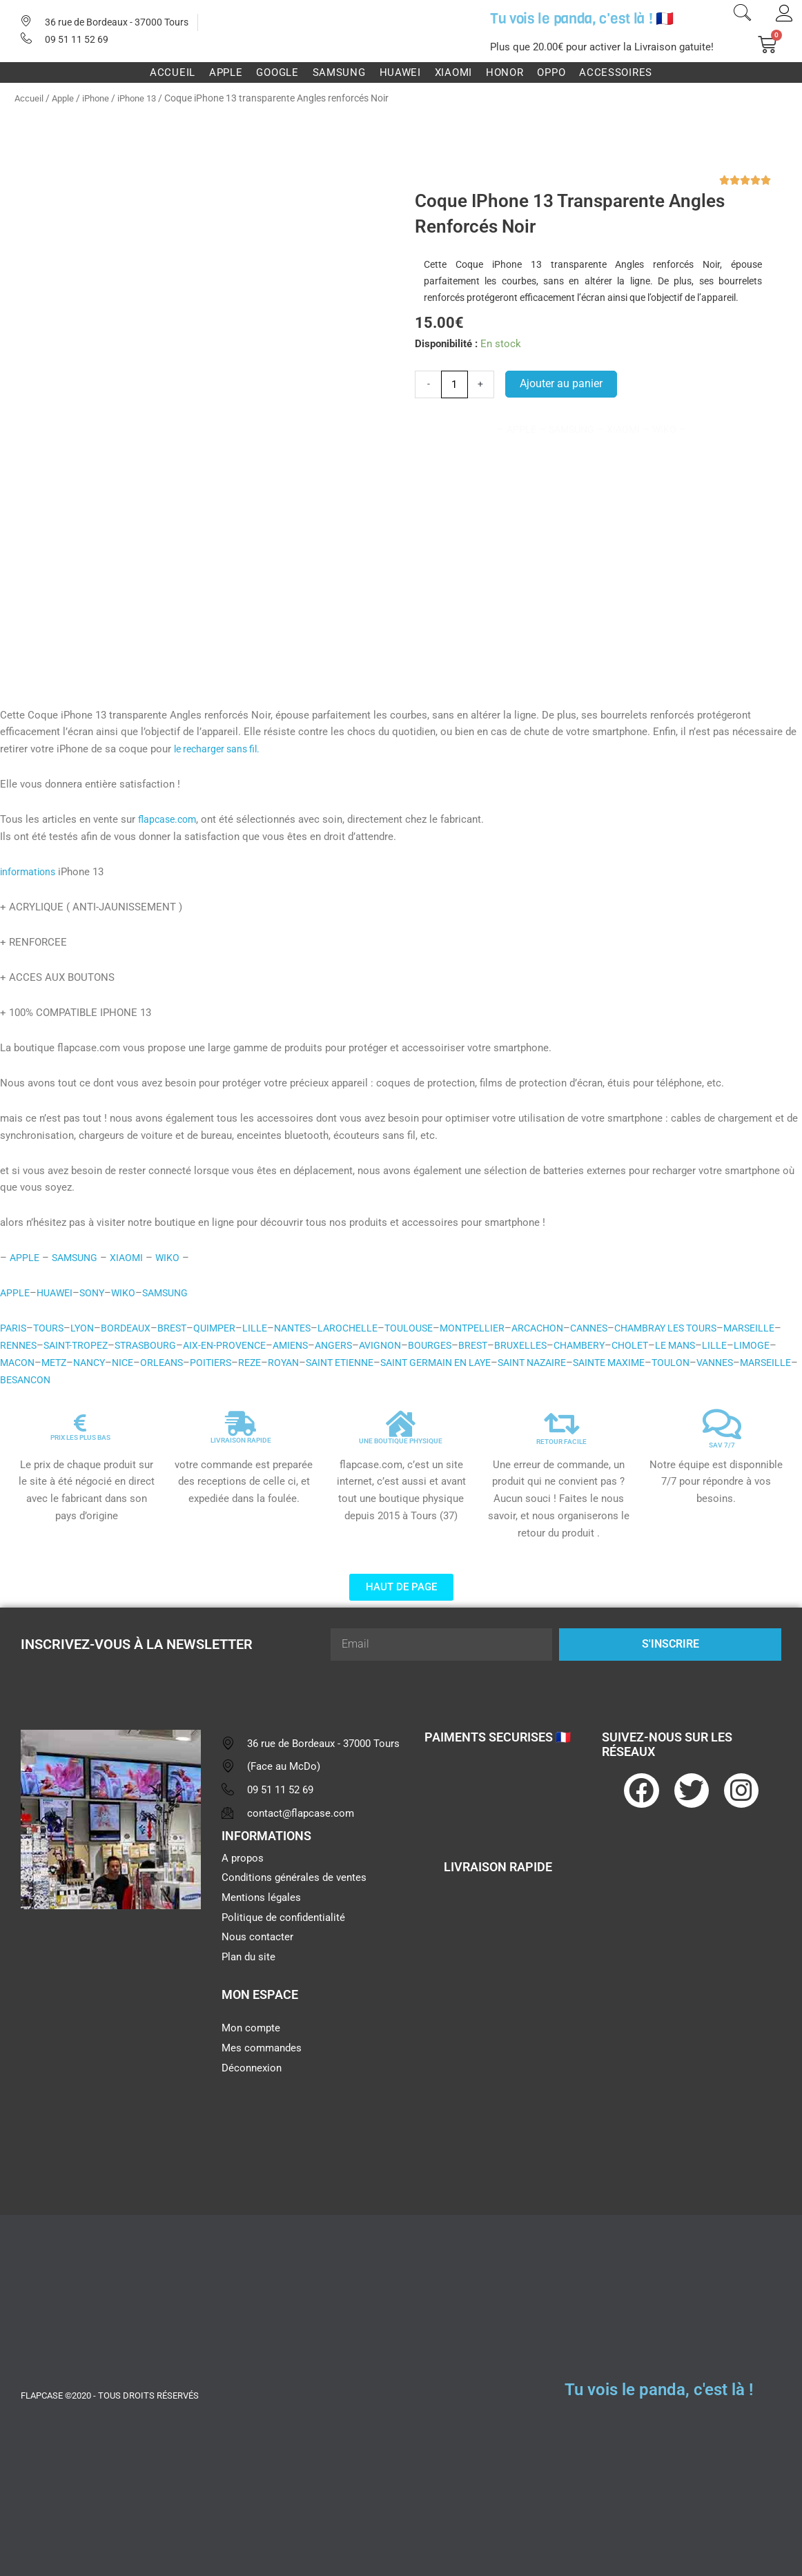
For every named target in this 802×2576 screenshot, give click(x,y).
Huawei (400, 72)
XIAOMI (132, 1257)
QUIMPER (224, 1328)
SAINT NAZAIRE (687, 1362)
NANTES (305, 1328)
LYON (86, 1328)
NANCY (209, 1362)
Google (277, 72)
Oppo (551, 72)
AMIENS (370, 1345)
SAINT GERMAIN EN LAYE (582, 1362)
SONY (97, 1293)
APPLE (25, 1257)
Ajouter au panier (561, 383)
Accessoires (615, 72)
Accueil (172, 72)
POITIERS (338, 1362)
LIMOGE (87, 1362)
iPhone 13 (145, 98)
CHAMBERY (674, 1345)
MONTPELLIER (496, 1328)
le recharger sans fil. (220, 749)
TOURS (51, 1328)
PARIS (14, 1328)
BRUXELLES (612, 1345)
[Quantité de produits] (454, 384)
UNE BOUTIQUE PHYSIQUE (400, 1441)
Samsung (339, 72)
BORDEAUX (132, 1328)
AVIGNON (466, 1345)
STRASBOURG (216, 1345)
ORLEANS (287, 1362)
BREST (180, 1328)
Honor (505, 72)
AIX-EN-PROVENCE (300, 1345)
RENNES (81, 1345)
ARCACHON (565, 1328)
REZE (379, 1362)
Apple (226, 72)
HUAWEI (57, 1293)
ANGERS (417, 1345)
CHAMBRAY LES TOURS (703, 1328)
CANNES (620, 1328)
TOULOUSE (429, 1328)
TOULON (67, 1380)
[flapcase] (111, 2026)
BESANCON (230, 1380)
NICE (245, 1362)
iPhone (100, 98)
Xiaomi (453, 72)
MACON (131, 1362)
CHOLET (728, 1345)
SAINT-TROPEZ (142, 1345)
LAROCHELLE (364, 1328)
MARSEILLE (27, 1345)
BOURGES (518, 1345)
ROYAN (415, 1362)
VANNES (114, 1380)
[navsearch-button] (742, 14)
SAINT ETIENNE (476, 1362)
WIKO (174, 1257)
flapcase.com (169, 819)
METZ (171, 1362)
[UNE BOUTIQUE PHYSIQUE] (401, 1424)
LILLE (265, 1328)
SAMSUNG (78, 1257)
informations (29, 872)
